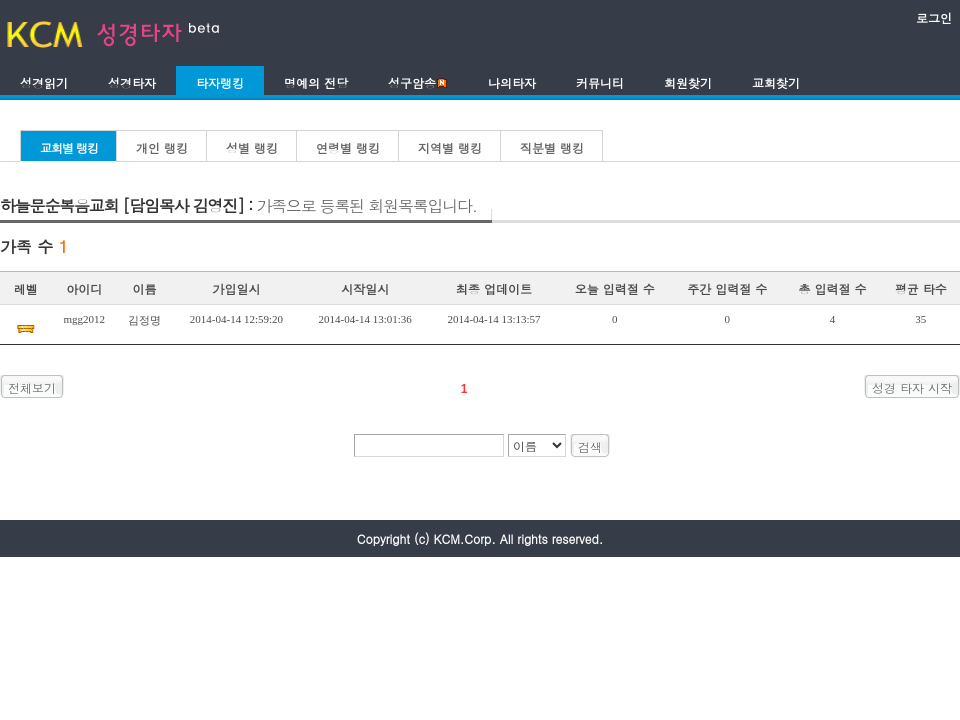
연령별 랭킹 (348, 147)
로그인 (934, 17)
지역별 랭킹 (450, 147)
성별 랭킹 (252, 147)
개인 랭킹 (162, 147)
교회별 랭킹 (69, 147)
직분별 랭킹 (552, 147)
